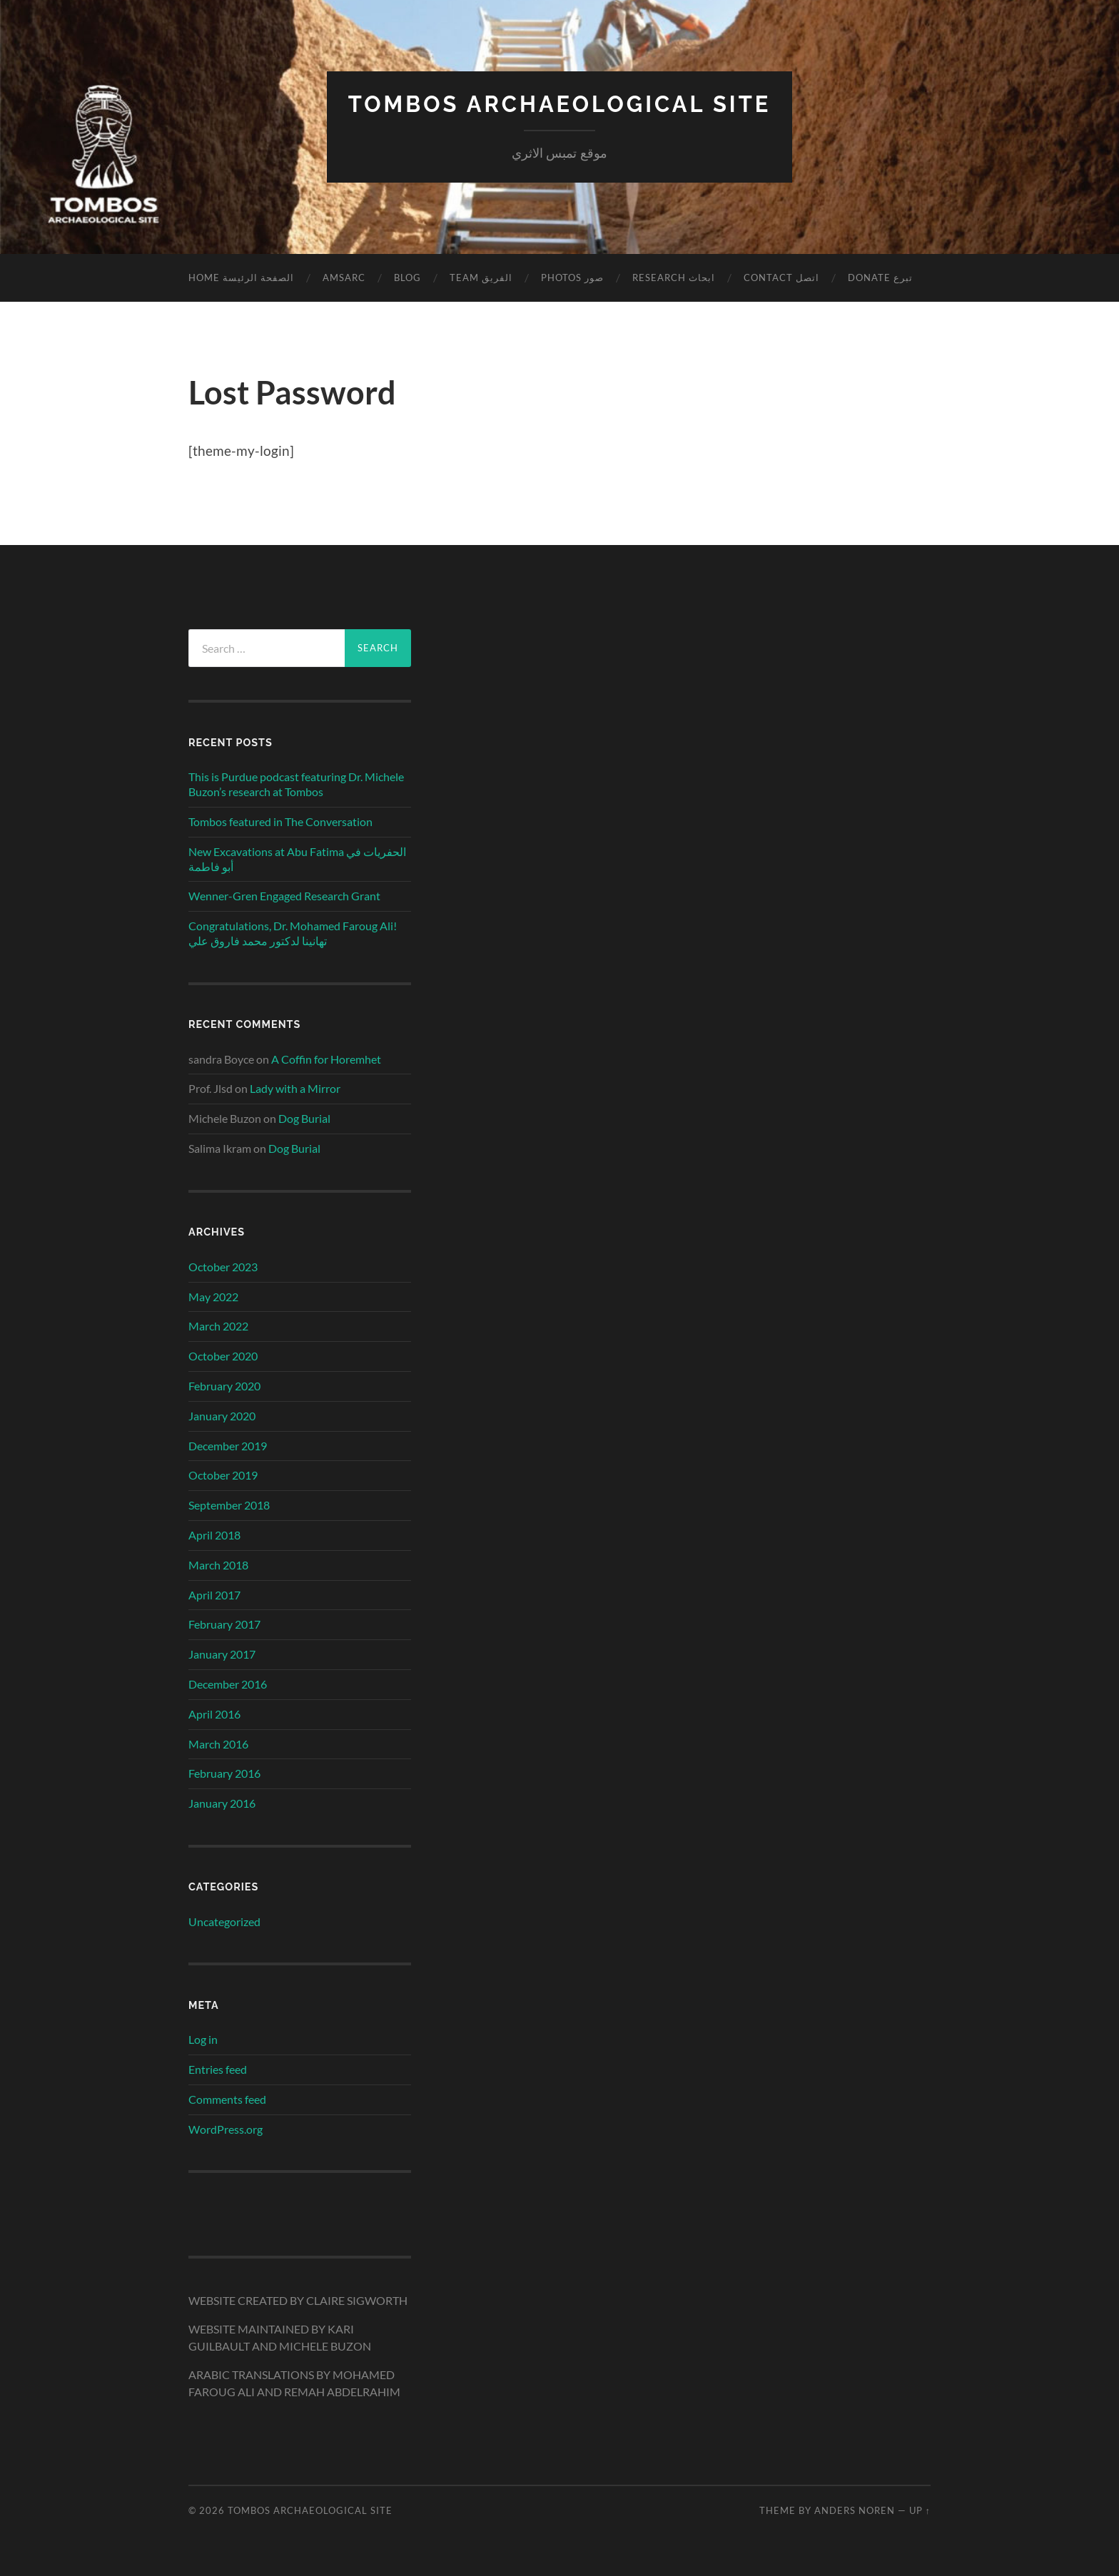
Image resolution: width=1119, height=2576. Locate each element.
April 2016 (214, 1713)
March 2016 (218, 1743)
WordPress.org (225, 2129)
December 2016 (227, 1684)
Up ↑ (920, 2509)
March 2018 (218, 1564)
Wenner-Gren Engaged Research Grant (284, 895)
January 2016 (221, 1803)
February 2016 (224, 1773)
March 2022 (218, 1326)
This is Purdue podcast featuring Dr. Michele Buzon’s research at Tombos (296, 784)
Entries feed (217, 2069)
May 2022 (213, 1296)
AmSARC (344, 277)
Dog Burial (304, 1118)
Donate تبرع (880, 277)
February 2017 (224, 1624)
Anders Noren (854, 2509)
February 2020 (224, 1386)
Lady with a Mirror (295, 1088)
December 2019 (227, 1445)
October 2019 (223, 1475)
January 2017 (221, 1654)
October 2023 (223, 1266)
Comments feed (227, 2099)
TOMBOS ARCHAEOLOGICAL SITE (559, 104)
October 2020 (223, 1356)
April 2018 (214, 1535)
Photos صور (572, 277)
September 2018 (229, 1505)
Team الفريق (481, 277)
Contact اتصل (781, 277)
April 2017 (214, 1594)
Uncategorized (224, 1921)
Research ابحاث (673, 277)
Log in (203, 2039)
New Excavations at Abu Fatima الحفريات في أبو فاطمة (297, 859)
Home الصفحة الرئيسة (241, 277)
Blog (407, 277)
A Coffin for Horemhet (326, 1058)
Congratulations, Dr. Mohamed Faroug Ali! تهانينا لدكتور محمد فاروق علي (292, 933)
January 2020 (221, 1415)
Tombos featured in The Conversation (280, 821)
